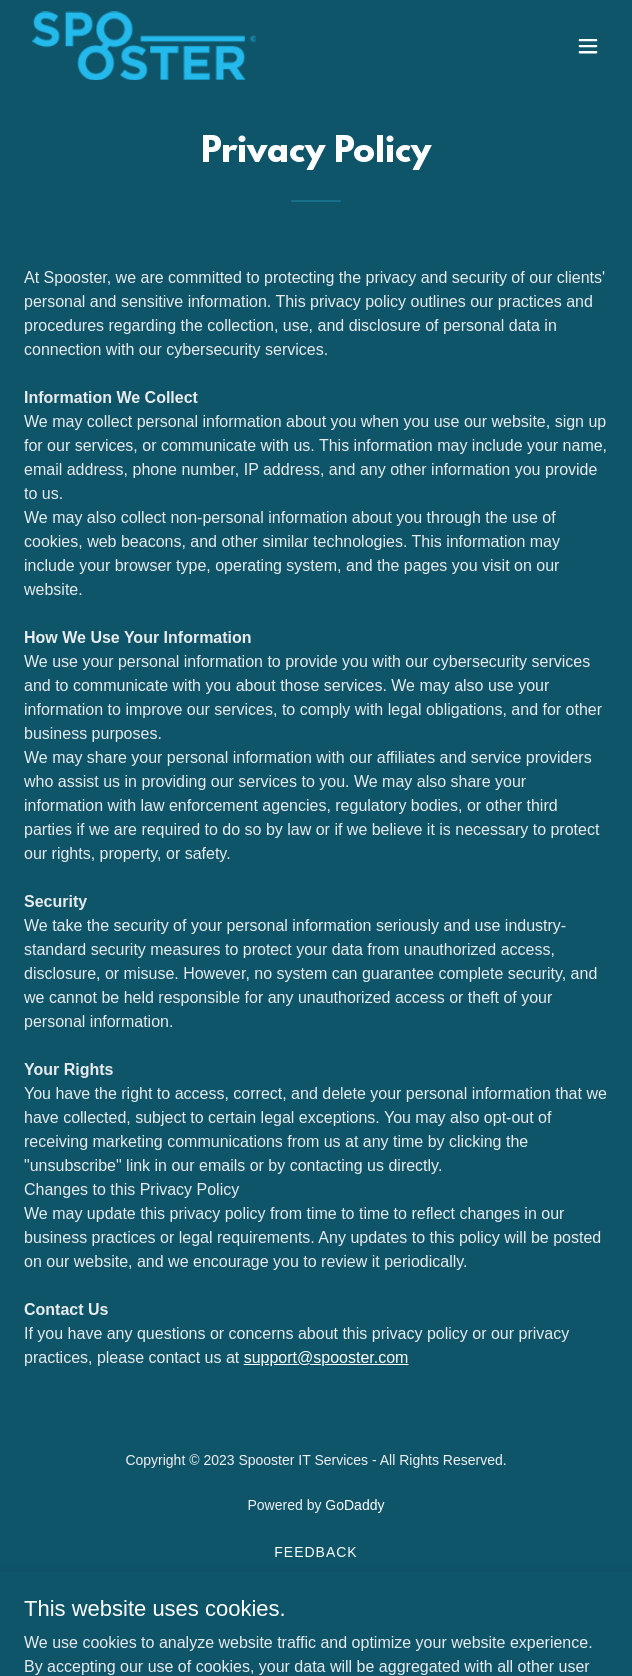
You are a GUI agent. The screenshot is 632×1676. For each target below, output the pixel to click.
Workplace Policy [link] (316, 1576)
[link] (144, 45)
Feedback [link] (315, 1552)
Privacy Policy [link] (315, 1600)
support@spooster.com (326, 1357)
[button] (588, 46)
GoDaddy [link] (354, 1505)
